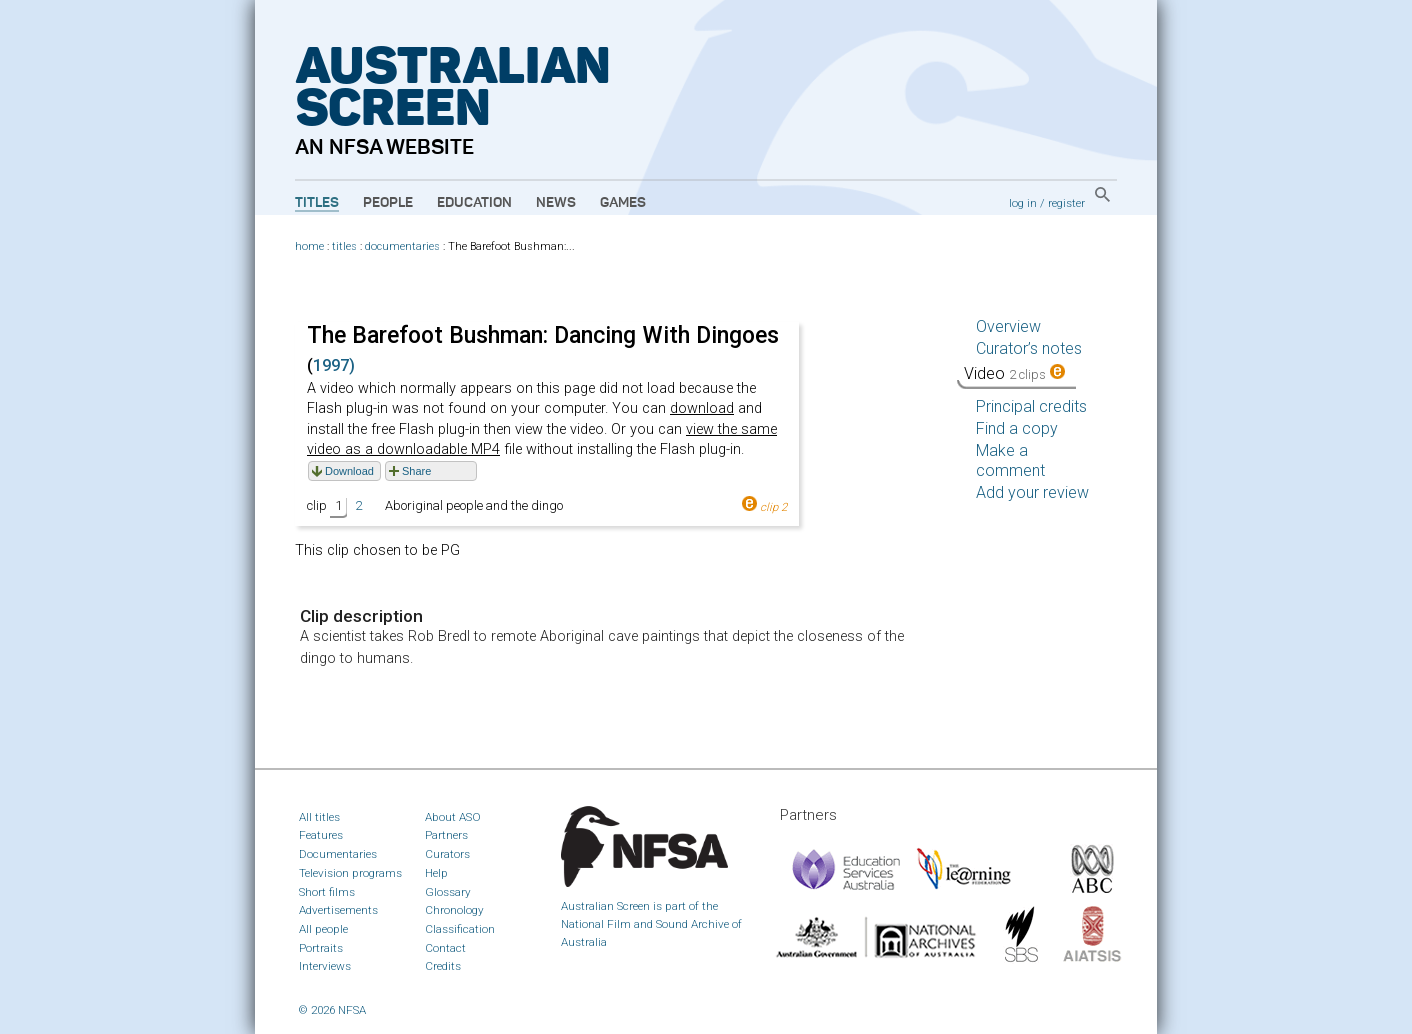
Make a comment (1010, 460)
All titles (319, 817)
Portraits (321, 948)
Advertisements (338, 910)
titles (344, 246)
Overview (1008, 326)
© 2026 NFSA (332, 1010)
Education (474, 203)
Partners (446, 835)
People (388, 203)
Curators (447, 854)
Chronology (454, 910)
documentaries (402, 246)
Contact (445, 948)
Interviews (325, 966)
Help (436, 873)
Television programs (350, 873)
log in (1023, 203)
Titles (317, 203)
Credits (443, 966)
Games (623, 203)
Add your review (1032, 492)
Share (416, 471)
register (1066, 203)
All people (323, 929)
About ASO (453, 817)
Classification (460, 929)
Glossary (448, 892)
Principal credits (1031, 406)
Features (321, 835)
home (309, 246)
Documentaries (338, 854)
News (556, 203)
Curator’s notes (1029, 348)
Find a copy (1017, 428)
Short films (327, 892)
